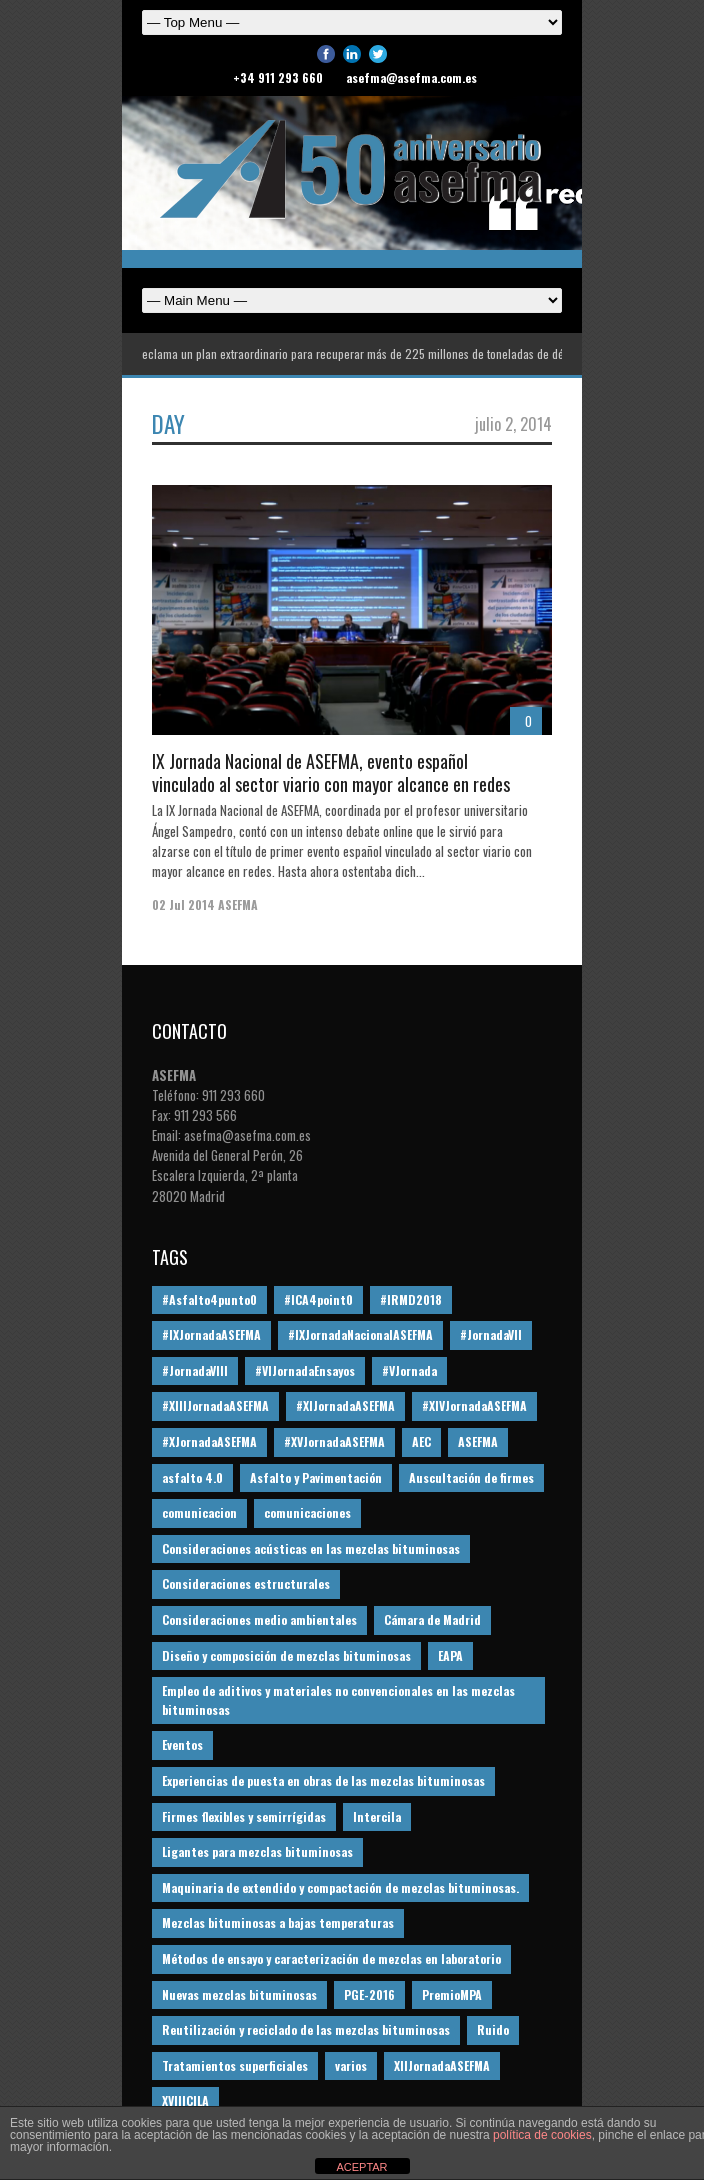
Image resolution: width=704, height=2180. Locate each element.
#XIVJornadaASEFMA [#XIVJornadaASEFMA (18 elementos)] (474, 1405)
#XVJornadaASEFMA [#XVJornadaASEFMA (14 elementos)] (334, 1441)
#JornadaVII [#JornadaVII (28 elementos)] (491, 1334)
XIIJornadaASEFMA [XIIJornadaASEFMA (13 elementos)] (442, 2065)
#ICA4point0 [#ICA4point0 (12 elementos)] (318, 1299)
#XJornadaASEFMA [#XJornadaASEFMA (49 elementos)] (209, 1441)
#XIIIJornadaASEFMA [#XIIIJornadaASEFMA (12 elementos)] (215, 1405)
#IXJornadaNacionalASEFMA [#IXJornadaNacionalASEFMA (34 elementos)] (360, 1334)
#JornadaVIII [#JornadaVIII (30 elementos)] (195, 1370)
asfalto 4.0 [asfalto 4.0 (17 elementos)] (192, 1477)
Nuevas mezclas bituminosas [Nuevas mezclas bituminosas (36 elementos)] (239, 1994)
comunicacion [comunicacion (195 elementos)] (199, 1512)
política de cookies (542, 2135)
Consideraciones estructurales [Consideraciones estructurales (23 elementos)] (246, 1583)
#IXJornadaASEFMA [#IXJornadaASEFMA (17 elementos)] (211, 1334)
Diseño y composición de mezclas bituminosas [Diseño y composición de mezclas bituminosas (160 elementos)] (286, 1655)
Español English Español (352, 300)
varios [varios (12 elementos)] (351, 2065)
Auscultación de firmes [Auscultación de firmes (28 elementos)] (471, 1477)
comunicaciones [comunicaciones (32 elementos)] (307, 1512)
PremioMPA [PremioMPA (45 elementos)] (452, 1994)
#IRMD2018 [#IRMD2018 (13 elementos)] (411, 1299)
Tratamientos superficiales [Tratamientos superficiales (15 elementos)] (235, 2065)
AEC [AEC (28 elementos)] (421, 1441)
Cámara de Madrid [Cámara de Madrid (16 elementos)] (432, 1619)
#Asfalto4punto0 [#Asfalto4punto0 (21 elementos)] (209, 1299)
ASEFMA (238, 904)
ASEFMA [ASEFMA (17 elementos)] (478, 1441)
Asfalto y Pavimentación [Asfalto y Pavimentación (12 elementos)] (316, 1477)
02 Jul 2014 (183, 904)
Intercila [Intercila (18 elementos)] (377, 1816)
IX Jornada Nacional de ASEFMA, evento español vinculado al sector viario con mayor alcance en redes (331, 772)
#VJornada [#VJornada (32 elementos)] (409, 1370)
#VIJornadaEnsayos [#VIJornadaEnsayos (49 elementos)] (305, 1370)
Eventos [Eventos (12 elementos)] (182, 1744)
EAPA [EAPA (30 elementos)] (450, 1655)
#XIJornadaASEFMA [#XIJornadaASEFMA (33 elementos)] (345, 1405)
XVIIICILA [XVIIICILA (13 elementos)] (185, 2100)
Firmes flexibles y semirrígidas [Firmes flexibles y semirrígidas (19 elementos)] (244, 1816)
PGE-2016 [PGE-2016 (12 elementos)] (369, 1994)
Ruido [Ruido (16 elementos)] (493, 2029)
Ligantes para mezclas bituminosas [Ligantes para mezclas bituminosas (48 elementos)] (257, 1851)
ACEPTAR (361, 2167)
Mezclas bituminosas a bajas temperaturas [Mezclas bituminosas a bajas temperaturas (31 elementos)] (278, 1922)
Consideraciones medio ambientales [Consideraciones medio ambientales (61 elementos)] (259, 1619)
